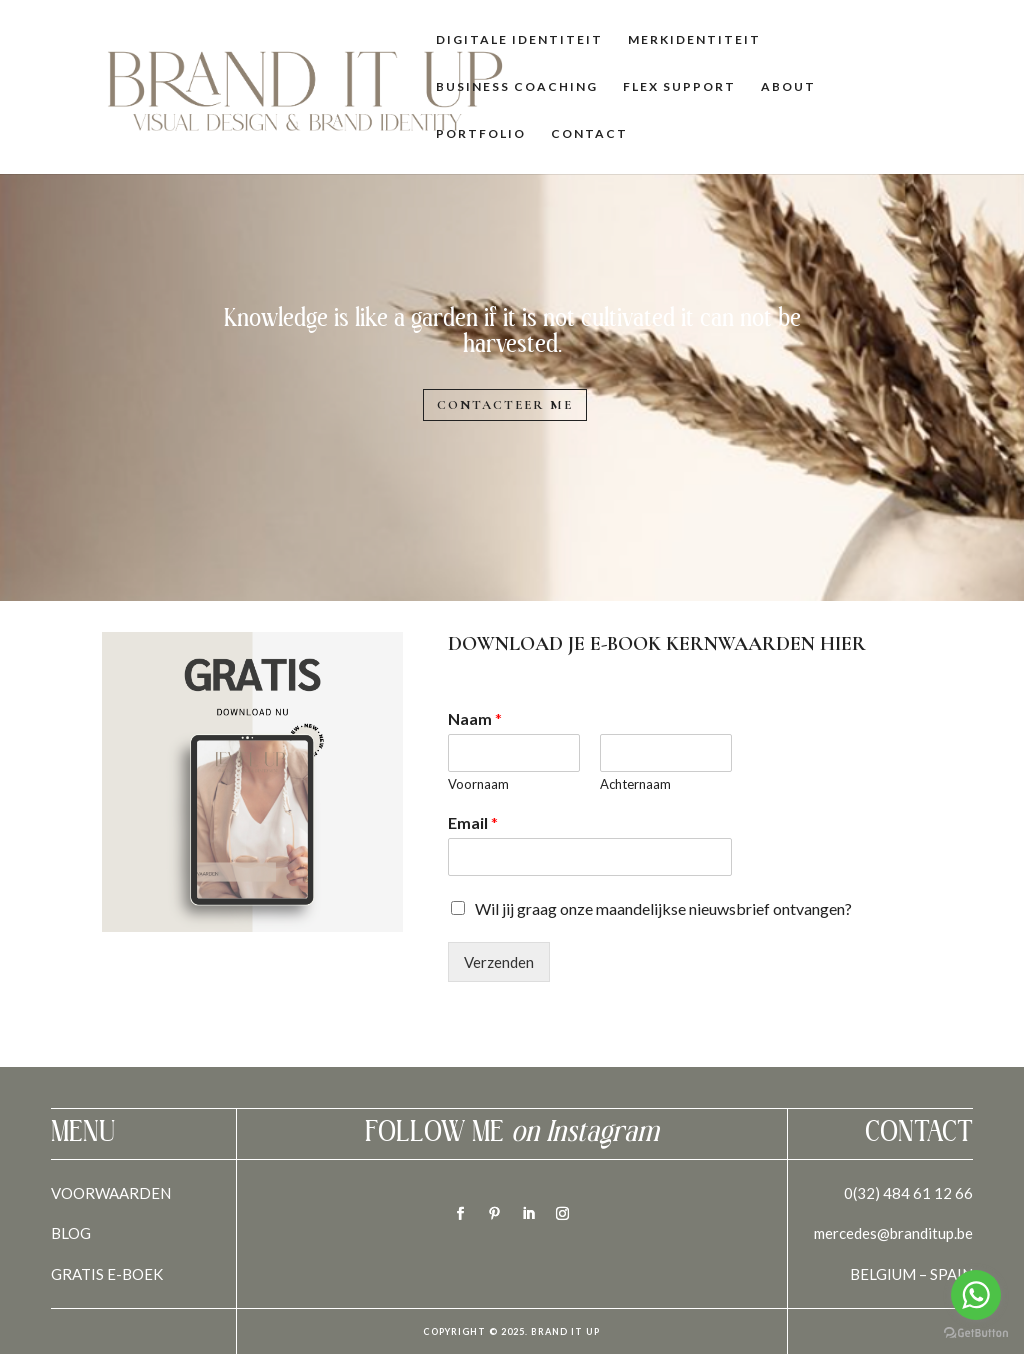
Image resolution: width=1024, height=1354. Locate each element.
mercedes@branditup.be (893, 1233)
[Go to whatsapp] (976, 1295)
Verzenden (499, 962)
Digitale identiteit (519, 40)
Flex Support (679, 87)
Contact (589, 134)
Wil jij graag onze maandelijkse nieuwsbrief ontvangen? (663, 908)
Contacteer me (505, 405)
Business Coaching (517, 87)
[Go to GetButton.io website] (976, 1333)
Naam (475, 718)
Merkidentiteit (694, 40)
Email (473, 822)
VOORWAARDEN (111, 1193)
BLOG (71, 1233)
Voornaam (478, 784)
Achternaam (635, 784)
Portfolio (481, 134)
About (788, 87)
